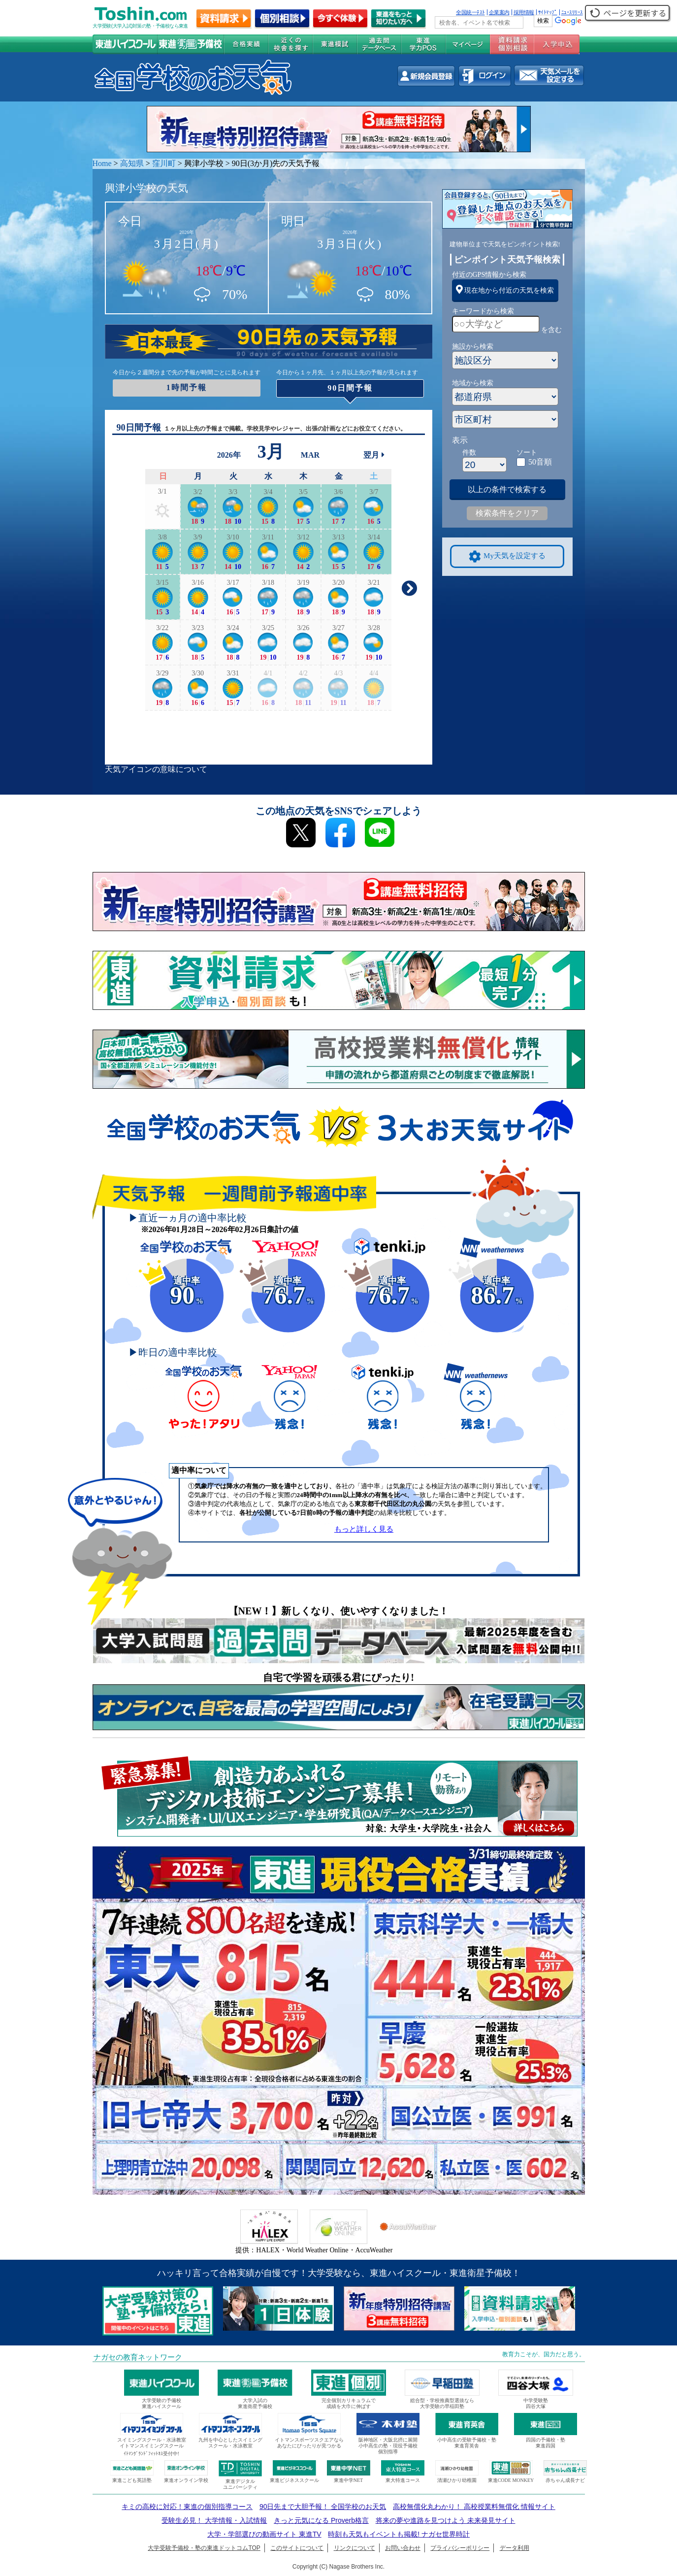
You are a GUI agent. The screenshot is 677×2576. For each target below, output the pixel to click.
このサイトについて (296, 2547)
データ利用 (514, 2547)
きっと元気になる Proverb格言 (321, 2520)
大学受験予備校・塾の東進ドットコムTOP (204, 2547)
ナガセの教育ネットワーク (138, 2357)
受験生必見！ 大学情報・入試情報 (214, 2520)
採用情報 (524, 12)
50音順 (540, 462)
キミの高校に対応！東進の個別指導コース (187, 2506)
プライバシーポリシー (459, 2547)
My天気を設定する (507, 556)
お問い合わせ (402, 2547)
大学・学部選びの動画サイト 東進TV (264, 2534)
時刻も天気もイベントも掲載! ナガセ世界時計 (399, 2534)
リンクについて (354, 2547)
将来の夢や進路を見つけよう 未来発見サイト (446, 2520)
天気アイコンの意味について (156, 769)
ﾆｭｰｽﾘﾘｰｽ (572, 12)
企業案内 (499, 12)
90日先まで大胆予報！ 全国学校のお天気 (322, 2506)
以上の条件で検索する (507, 489)
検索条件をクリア (507, 513)
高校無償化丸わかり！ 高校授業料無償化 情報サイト (474, 2506)
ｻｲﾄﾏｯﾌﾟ (547, 12)
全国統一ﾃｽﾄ (470, 12)
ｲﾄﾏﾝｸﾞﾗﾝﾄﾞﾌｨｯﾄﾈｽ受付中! (151, 2453)
